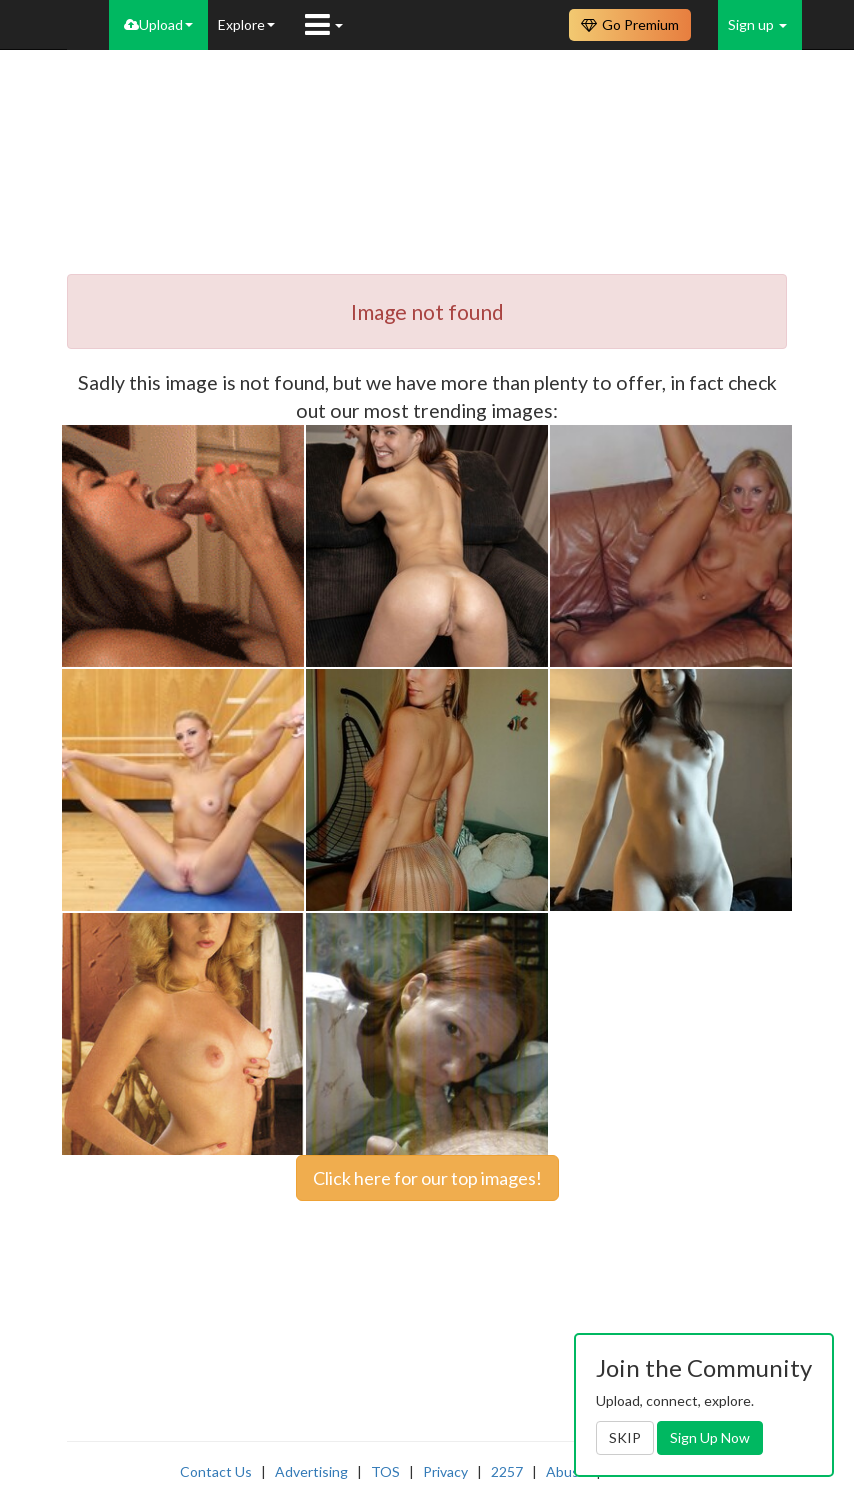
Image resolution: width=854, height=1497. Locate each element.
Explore (246, 24)
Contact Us (216, 1471)
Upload (158, 24)
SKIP (625, 1437)
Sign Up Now (710, 1437)
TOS (385, 1471)
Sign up (757, 24)
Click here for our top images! (427, 1178)
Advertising (311, 1471)
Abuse (566, 1471)
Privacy (445, 1471)
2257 (507, 1471)
